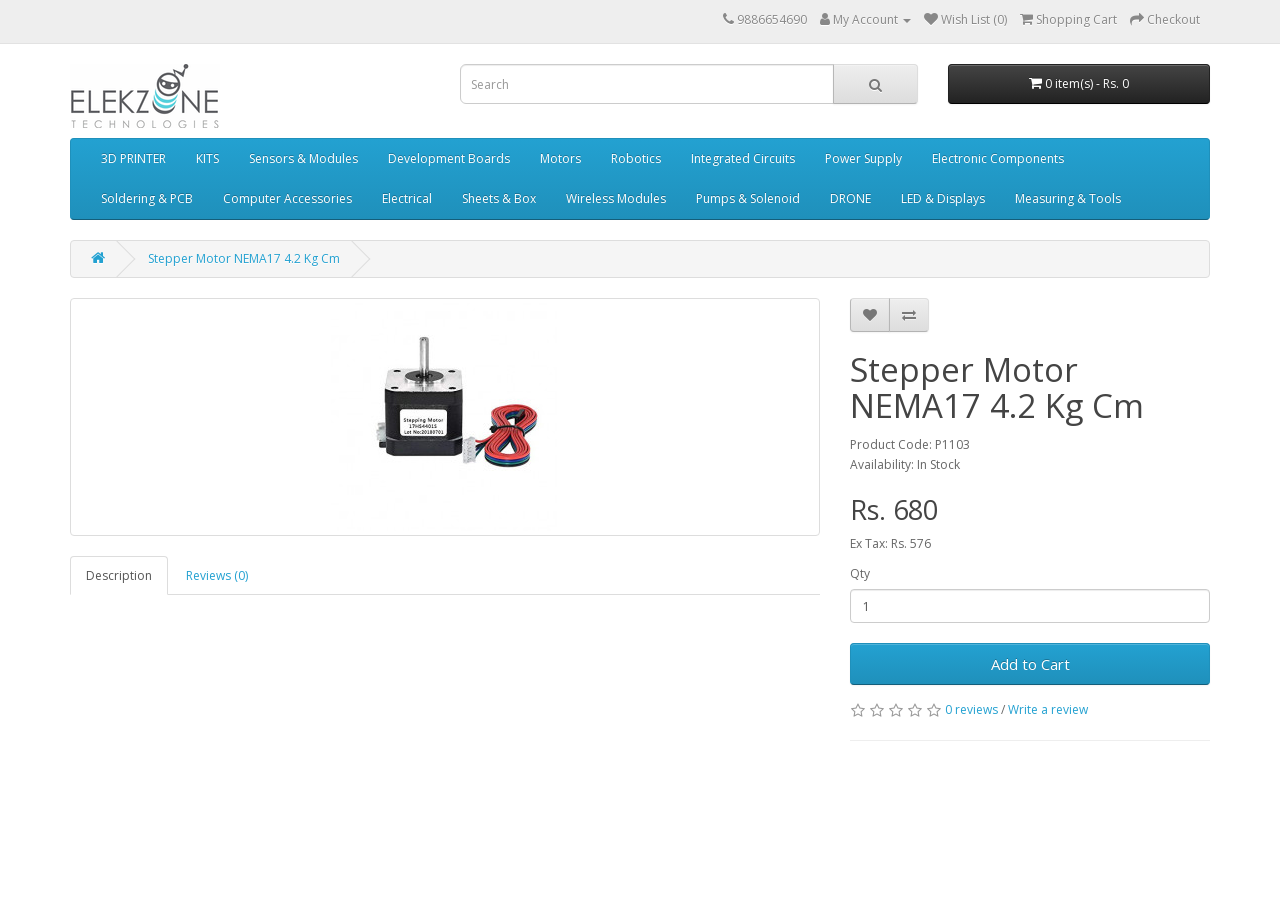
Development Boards (449, 158)
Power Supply (863, 158)
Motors (560, 158)
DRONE (850, 198)
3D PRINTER (133, 158)
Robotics (636, 158)
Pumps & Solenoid (748, 198)
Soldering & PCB (147, 198)
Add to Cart (1030, 664)
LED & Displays (943, 198)
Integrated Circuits (743, 158)
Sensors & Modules (303, 158)
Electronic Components (998, 158)
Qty (860, 573)
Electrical (407, 198)
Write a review (1048, 709)
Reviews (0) (217, 575)
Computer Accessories (287, 198)
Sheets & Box (499, 198)
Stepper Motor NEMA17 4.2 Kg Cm (244, 258)
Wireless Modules (616, 198)
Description (119, 575)
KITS (207, 158)
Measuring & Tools (1068, 198)
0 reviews (971, 709)
